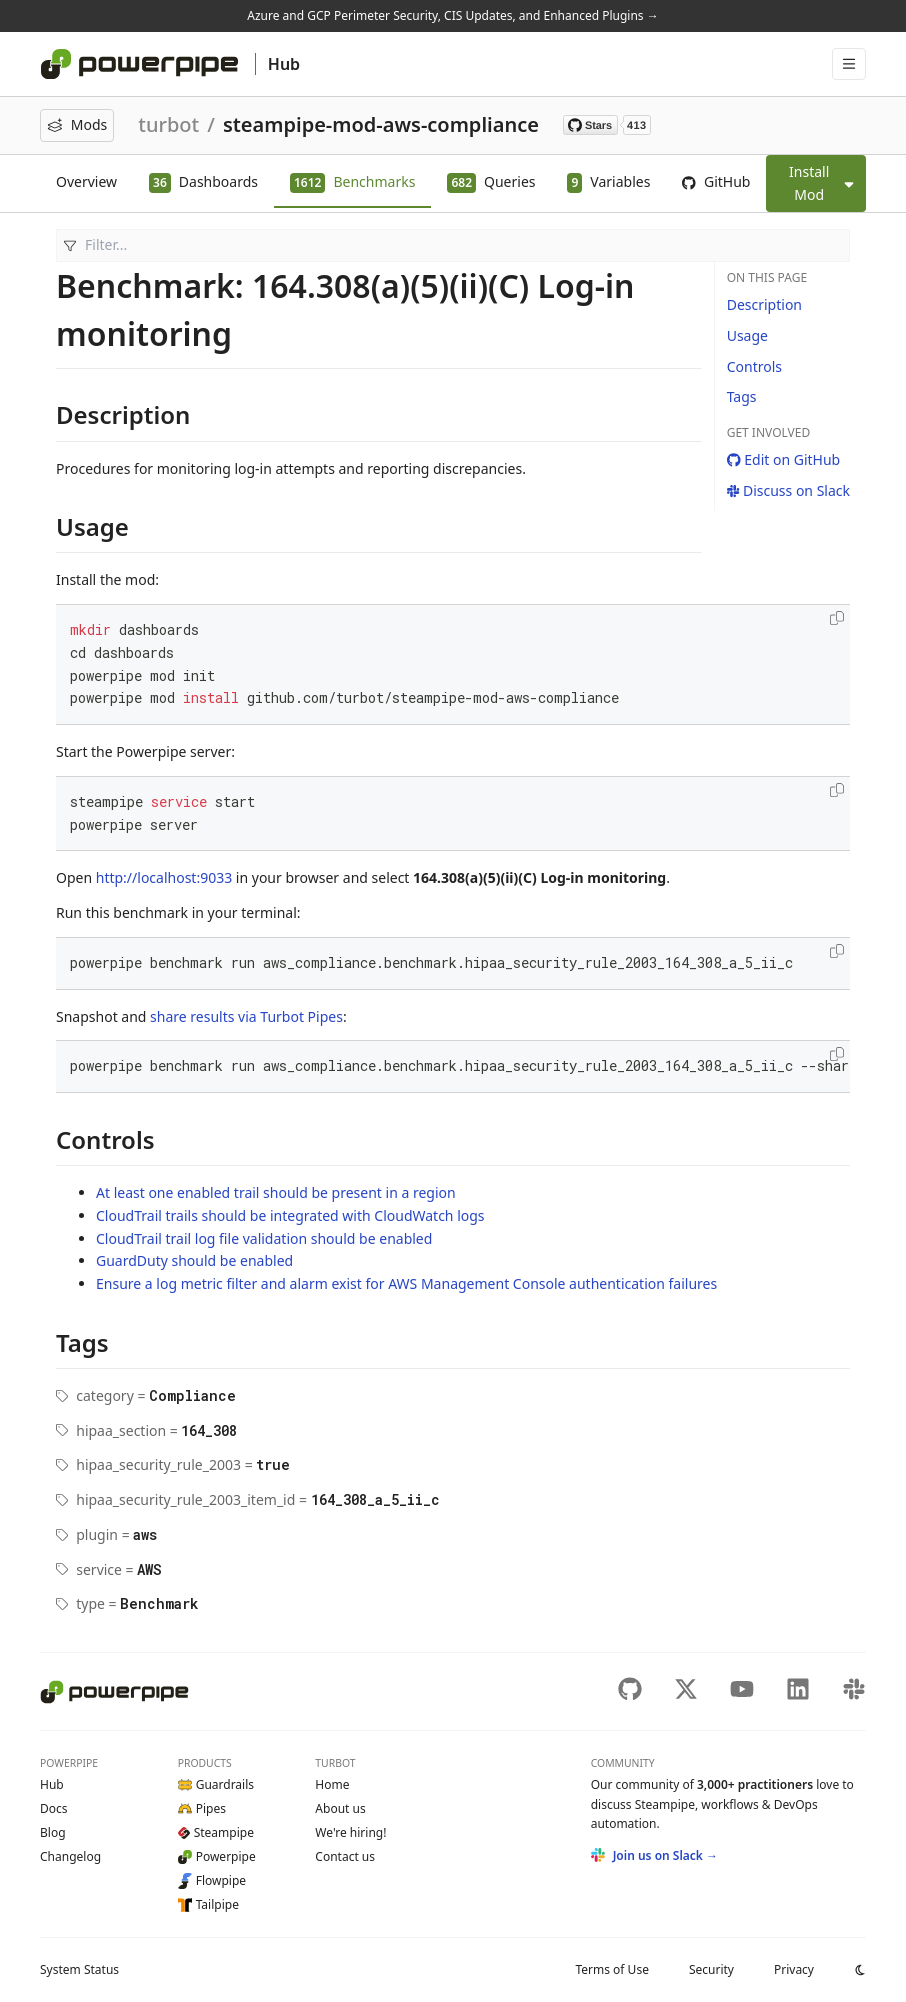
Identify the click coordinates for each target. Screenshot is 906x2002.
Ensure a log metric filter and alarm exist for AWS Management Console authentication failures (406, 1283)
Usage (747, 335)
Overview (86, 181)
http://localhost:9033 (164, 877)
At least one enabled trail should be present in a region (276, 1192)
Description (764, 304)
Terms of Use (611, 1969)
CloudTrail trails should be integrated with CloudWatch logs (290, 1215)
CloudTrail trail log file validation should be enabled (264, 1238)
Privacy (794, 1969)
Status (79, 1969)
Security (711, 1969)
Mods (77, 124)
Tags (742, 396)
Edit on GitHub (784, 459)
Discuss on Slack (788, 490)
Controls (754, 366)
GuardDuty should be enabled (194, 1260)
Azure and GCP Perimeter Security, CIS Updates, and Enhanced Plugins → (452, 15)
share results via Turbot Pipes (246, 1016)
